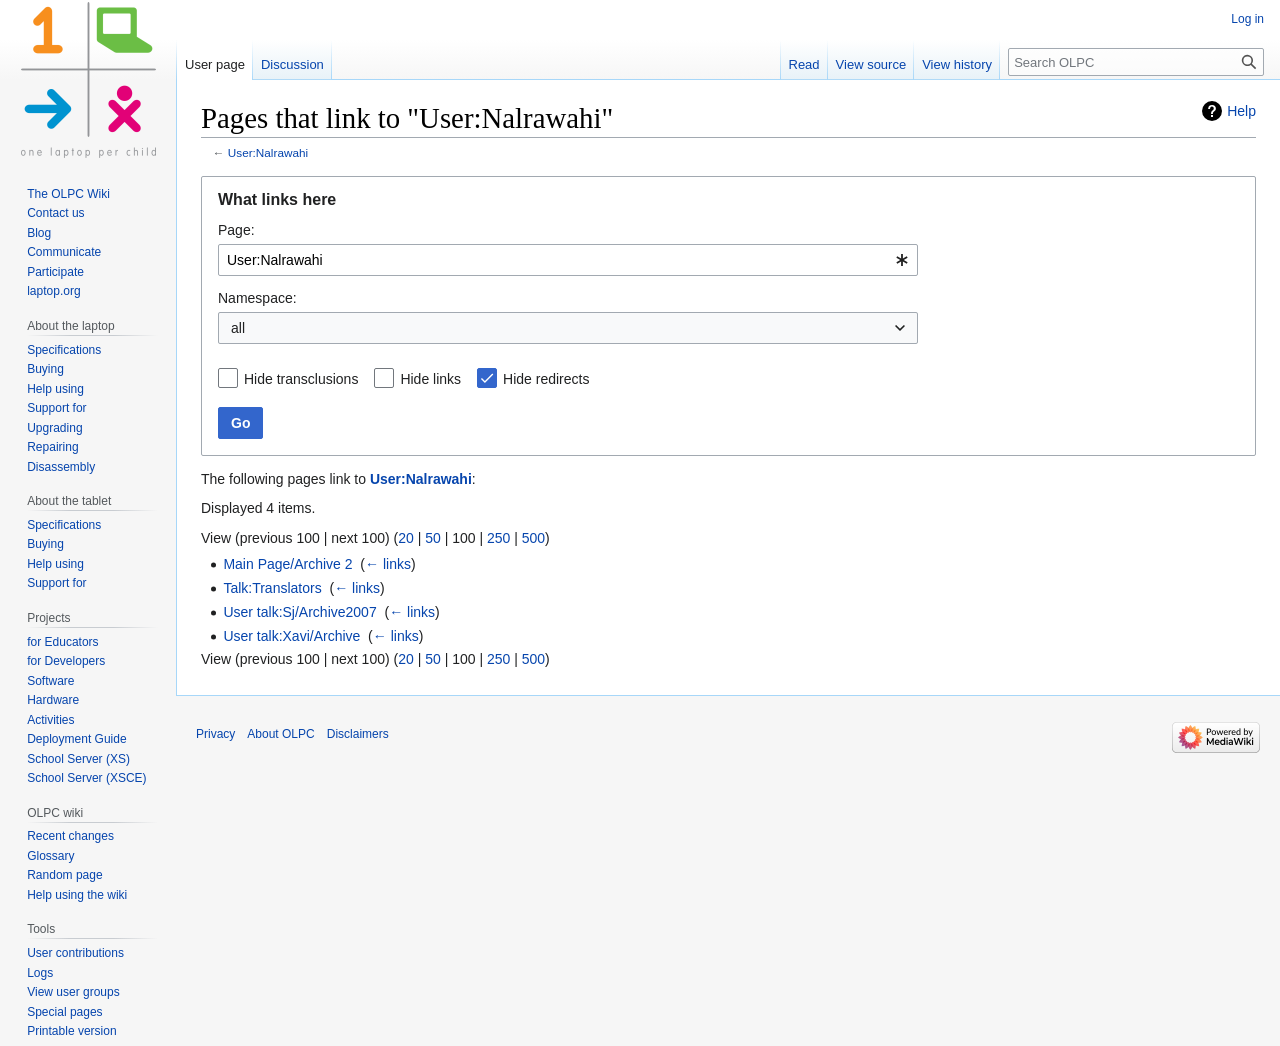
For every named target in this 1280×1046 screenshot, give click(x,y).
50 (433, 538)
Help (1241, 111)
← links (388, 564)
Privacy (215, 734)
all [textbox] (238, 328)
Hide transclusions (301, 379)
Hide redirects (546, 379)
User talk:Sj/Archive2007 (299, 612)
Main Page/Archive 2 (287, 564)
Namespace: (257, 298)
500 (533, 538)
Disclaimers (358, 734)
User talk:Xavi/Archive (291, 636)
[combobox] (568, 260)
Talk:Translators (272, 588)
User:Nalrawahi (268, 152)
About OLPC (280, 734)
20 (406, 538)
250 (498, 538)
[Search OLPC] (1136, 62)
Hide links (430, 379)
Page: (236, 230)
